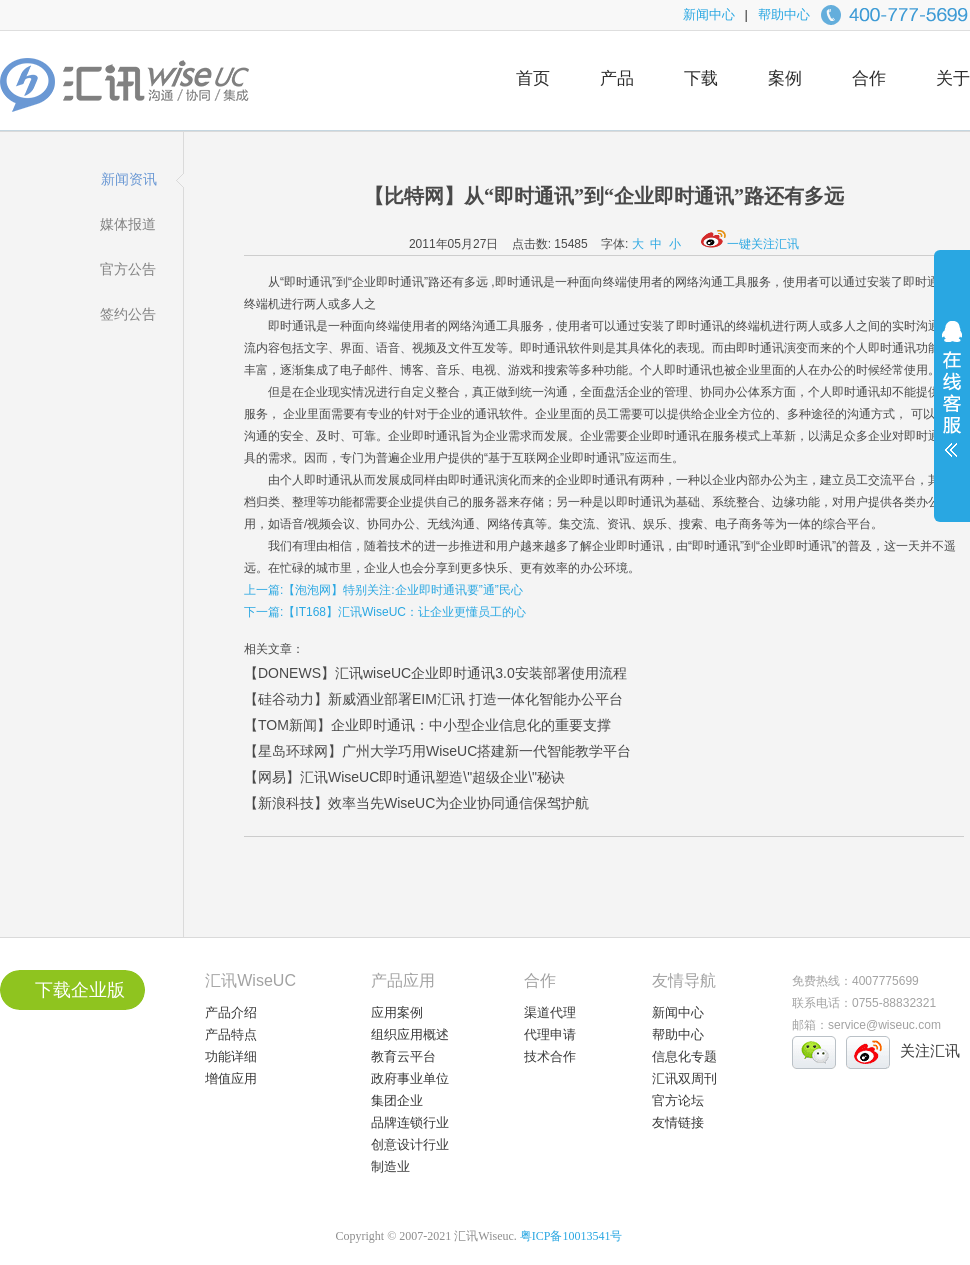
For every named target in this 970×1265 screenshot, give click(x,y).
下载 (701, 78)
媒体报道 (128, 224)
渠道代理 (550, 1012)
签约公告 (128, 314)
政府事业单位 (410, 1078)
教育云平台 (403, 1056)
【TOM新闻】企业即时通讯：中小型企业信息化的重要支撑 (427, 725)
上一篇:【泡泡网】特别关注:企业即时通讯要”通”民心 (383, 590)
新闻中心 (709, 14)
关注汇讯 (930, 1050)
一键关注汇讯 (750, 244)
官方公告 (128, 269)
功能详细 (231, 1056)
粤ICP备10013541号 (571, 1236)
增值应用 (231, 1078)
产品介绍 (231, 1012)
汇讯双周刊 (684, 1078)
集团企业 (397, 1100)
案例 (785, 78)
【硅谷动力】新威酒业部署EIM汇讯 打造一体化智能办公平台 (433, 699)
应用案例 (397, 1012)
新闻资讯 (129, 179)
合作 (869, 78)
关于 (953, 78)
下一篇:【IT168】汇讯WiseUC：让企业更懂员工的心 (385, 612)
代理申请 (550, 1034)
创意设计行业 (410, 1144)
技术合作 (550, 1056)
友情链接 (678, 1122)
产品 (617, 78)
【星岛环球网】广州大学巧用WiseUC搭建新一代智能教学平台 (437, 751)
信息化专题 (684, 1056)
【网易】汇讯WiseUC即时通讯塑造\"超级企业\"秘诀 (404, 777)
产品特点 (231, 1034)
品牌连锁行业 (410, 1122)
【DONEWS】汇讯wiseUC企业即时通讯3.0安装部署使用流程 (435, 673)
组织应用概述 (410, 1034)
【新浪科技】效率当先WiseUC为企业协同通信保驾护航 (416, 803)
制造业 (390, 1166)
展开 (952, 402)
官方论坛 (678, 1100)
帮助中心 (784, 14)
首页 (533, 78)
